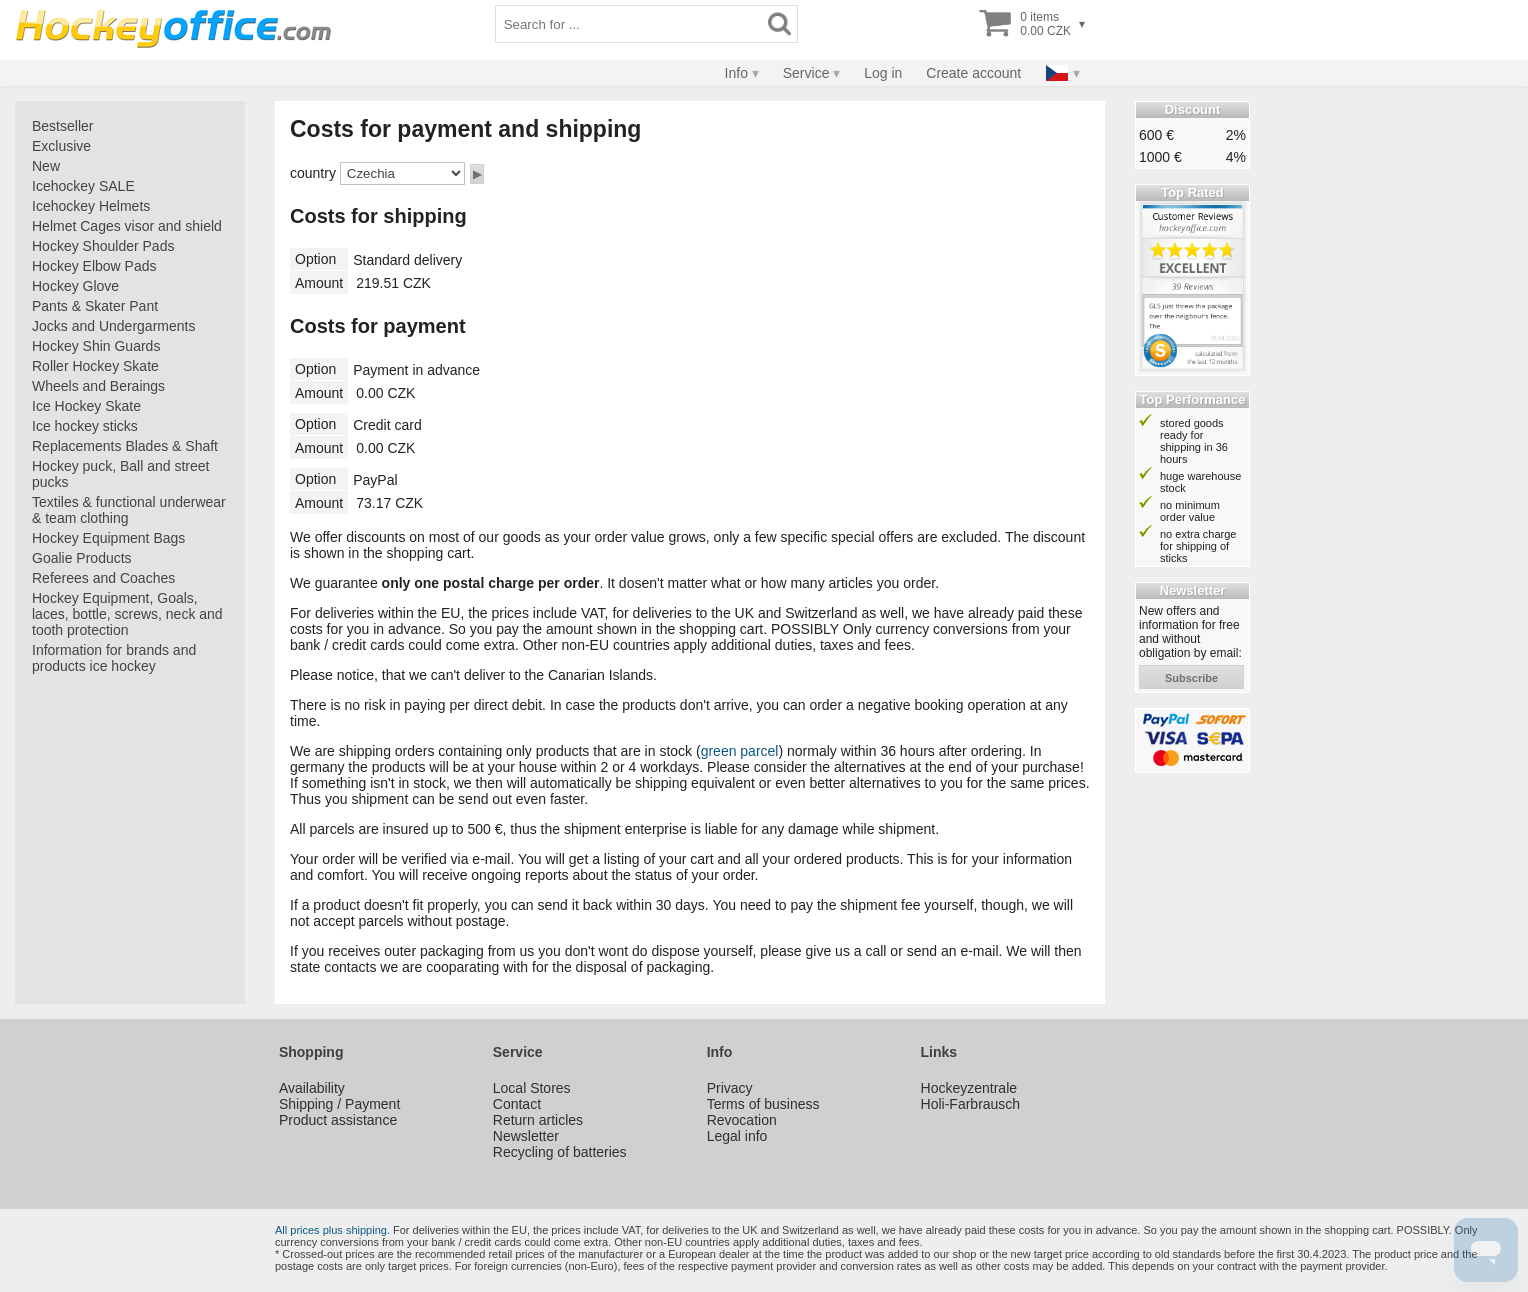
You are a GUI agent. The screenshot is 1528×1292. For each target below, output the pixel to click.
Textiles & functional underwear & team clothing (129, 510)
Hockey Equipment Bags (108, 538)
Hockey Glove (75, 286)
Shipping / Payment (339, 1104)
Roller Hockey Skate (95, 366)
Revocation (742, 1120)
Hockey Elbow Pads (94, 266)
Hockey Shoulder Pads (103, 246)
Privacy (730, 1088)
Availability (312, 1088)
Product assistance (338, 1120)
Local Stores (532, 1088)
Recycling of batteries (560, 1152)
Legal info (737, 1136)
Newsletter (526, 1136)
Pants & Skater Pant (95, 306)
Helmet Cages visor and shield (127, 226)
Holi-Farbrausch (971, 1104)
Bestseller (62, 126)
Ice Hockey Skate (86, 406)
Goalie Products (82, 558)
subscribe (1191, 678)
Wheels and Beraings (98, 386)
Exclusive (61, 146)
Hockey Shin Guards (96, 346)
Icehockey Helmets (91, 206)
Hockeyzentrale (969, 1088)
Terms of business (763, 1104)
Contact (517, 1104)
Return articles (538, 1120)
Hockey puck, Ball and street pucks (120, 474)
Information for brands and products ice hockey (114, 658)
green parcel (740, 751)
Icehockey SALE (83, 186)
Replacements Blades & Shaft (125, 446)
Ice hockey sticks (85, 426)
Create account (973, 73)
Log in (883, 73)
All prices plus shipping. (332, 1230)
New (46, 166)
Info (736, 73)
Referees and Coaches (103, 578)
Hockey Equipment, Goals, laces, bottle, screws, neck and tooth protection (127, 614)
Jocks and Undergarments (113, 326)
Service (806, 73)
